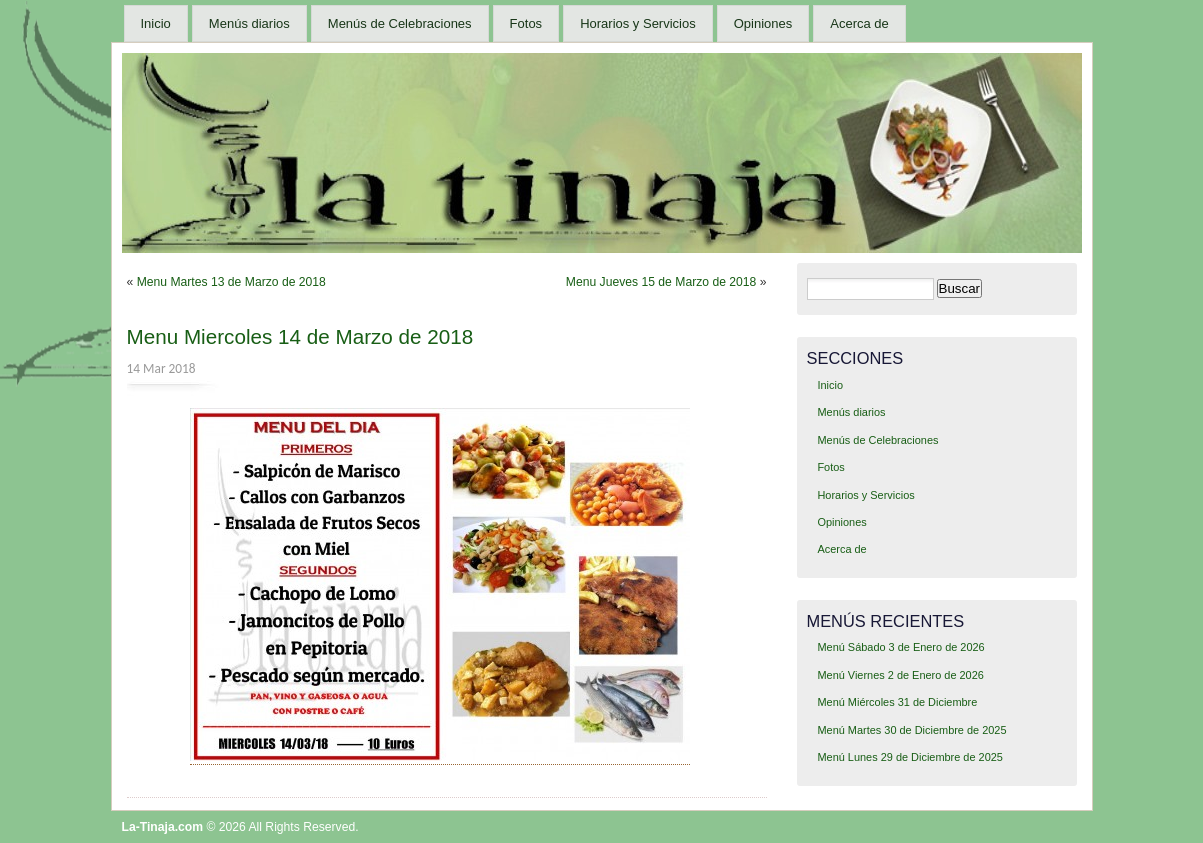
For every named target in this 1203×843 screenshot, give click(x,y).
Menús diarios (249, 23)
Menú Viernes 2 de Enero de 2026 (900, 675)
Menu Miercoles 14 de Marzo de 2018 (300, 336)
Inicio (156, 23)
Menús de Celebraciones (400, 23)
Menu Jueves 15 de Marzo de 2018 (661, 282)
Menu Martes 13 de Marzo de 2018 (231, 282)
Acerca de (859, 23)
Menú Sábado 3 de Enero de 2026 (900, 647)
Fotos (526, 23)
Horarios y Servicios (638, 23)
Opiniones (763, 23)
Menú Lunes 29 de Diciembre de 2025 (909, 757)
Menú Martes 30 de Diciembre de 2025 (911, 730)
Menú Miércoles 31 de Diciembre (897, 702)
